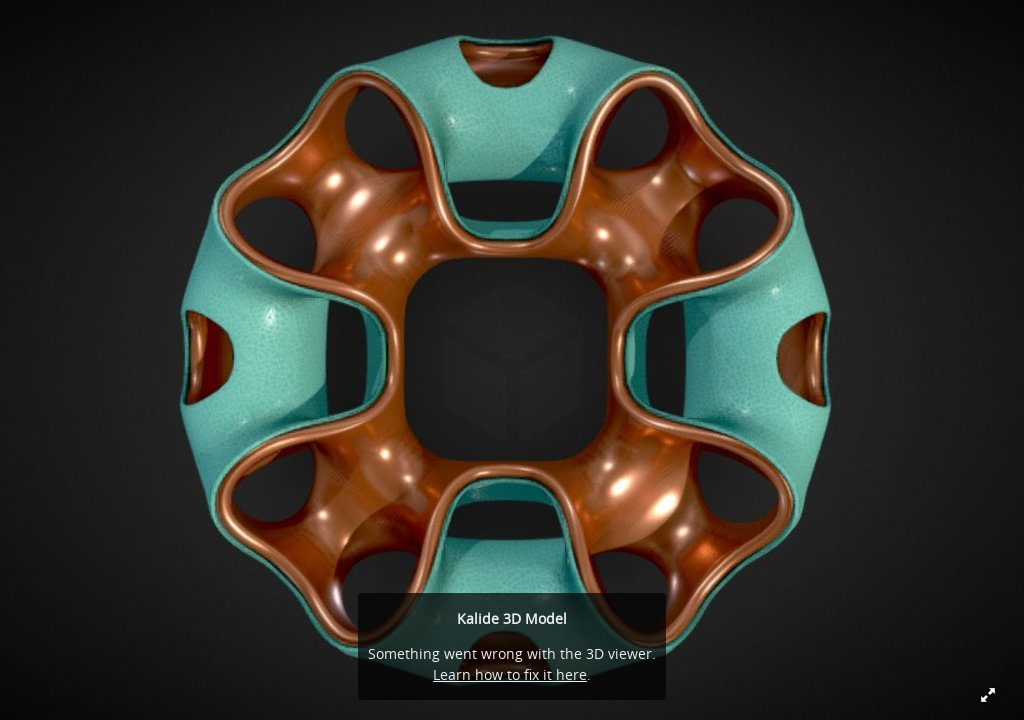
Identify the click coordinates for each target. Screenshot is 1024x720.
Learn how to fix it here (510, 674)
